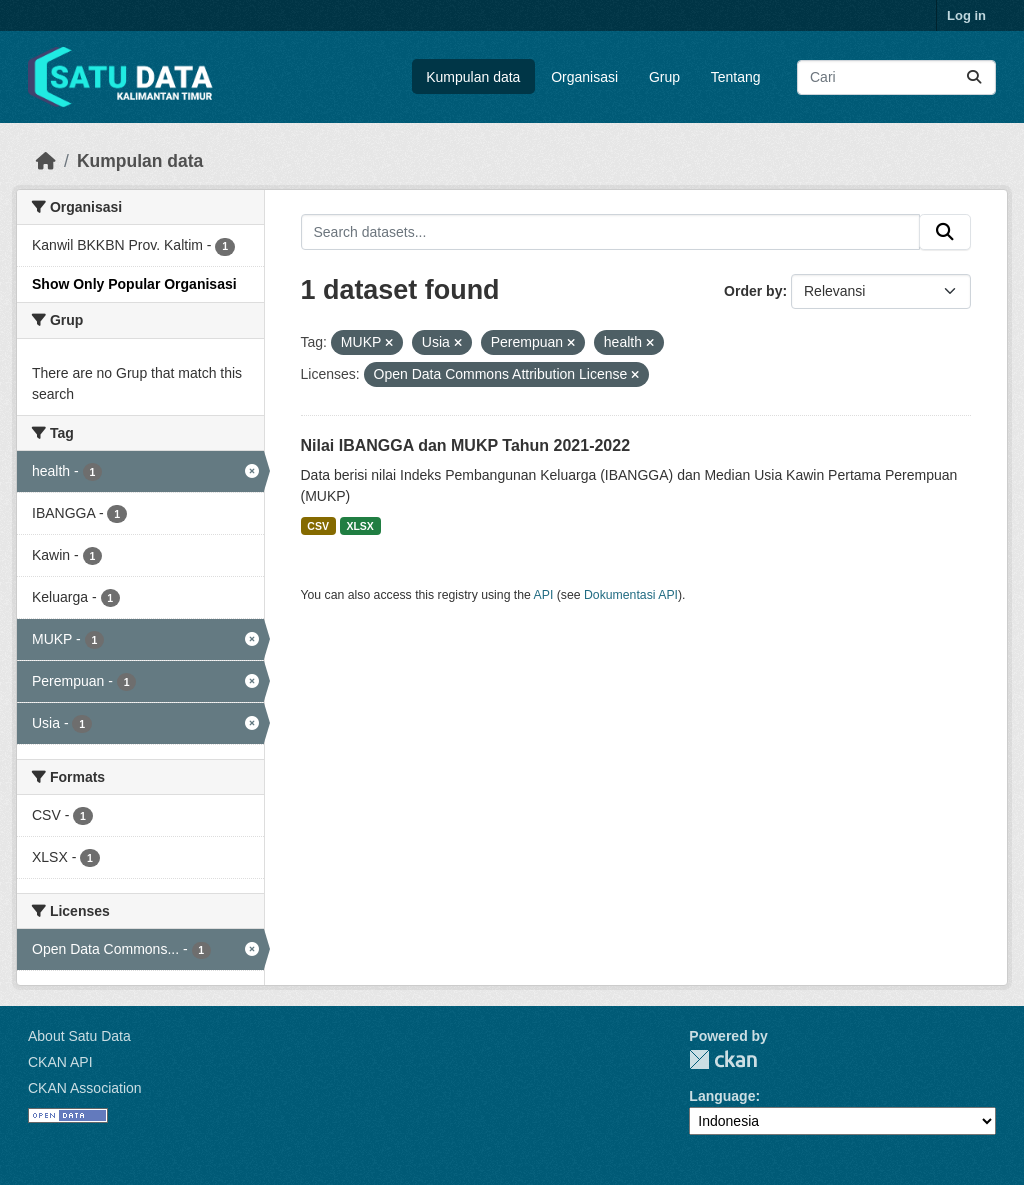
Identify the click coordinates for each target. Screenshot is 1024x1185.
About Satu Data (79, 1036)
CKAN (723, 1059)
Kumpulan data (473, 77)
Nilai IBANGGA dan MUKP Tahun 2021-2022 (466, 445)
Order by (753, 291)
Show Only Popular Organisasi (134, 284)
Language (722, 1096)
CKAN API (60, 1062)
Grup (664, 77)
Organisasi (584, 77)
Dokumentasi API (631, 595)
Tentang (736, 77)
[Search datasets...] (896, 77)
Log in (966, 15)
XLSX (359, 526)
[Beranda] (46, 161)
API (544, 595)
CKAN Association (85, 1088)
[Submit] (974, 77)
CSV (318, 526)
